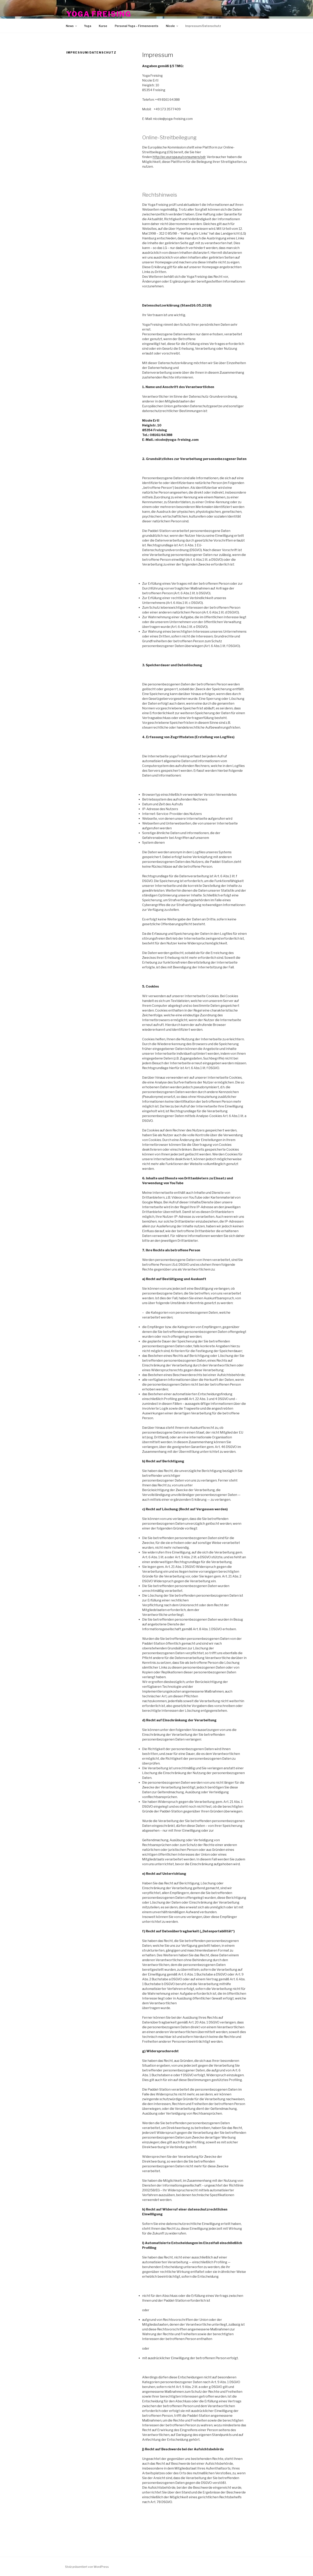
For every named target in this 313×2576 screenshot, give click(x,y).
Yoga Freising (98, 14)
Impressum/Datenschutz (203, 26)
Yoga (87, 26)
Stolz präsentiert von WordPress (87, 2566)
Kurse (103, 26)
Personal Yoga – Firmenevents (136, 26)
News (71, 26)
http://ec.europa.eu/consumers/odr (179, 157)
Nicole (172, 26)
